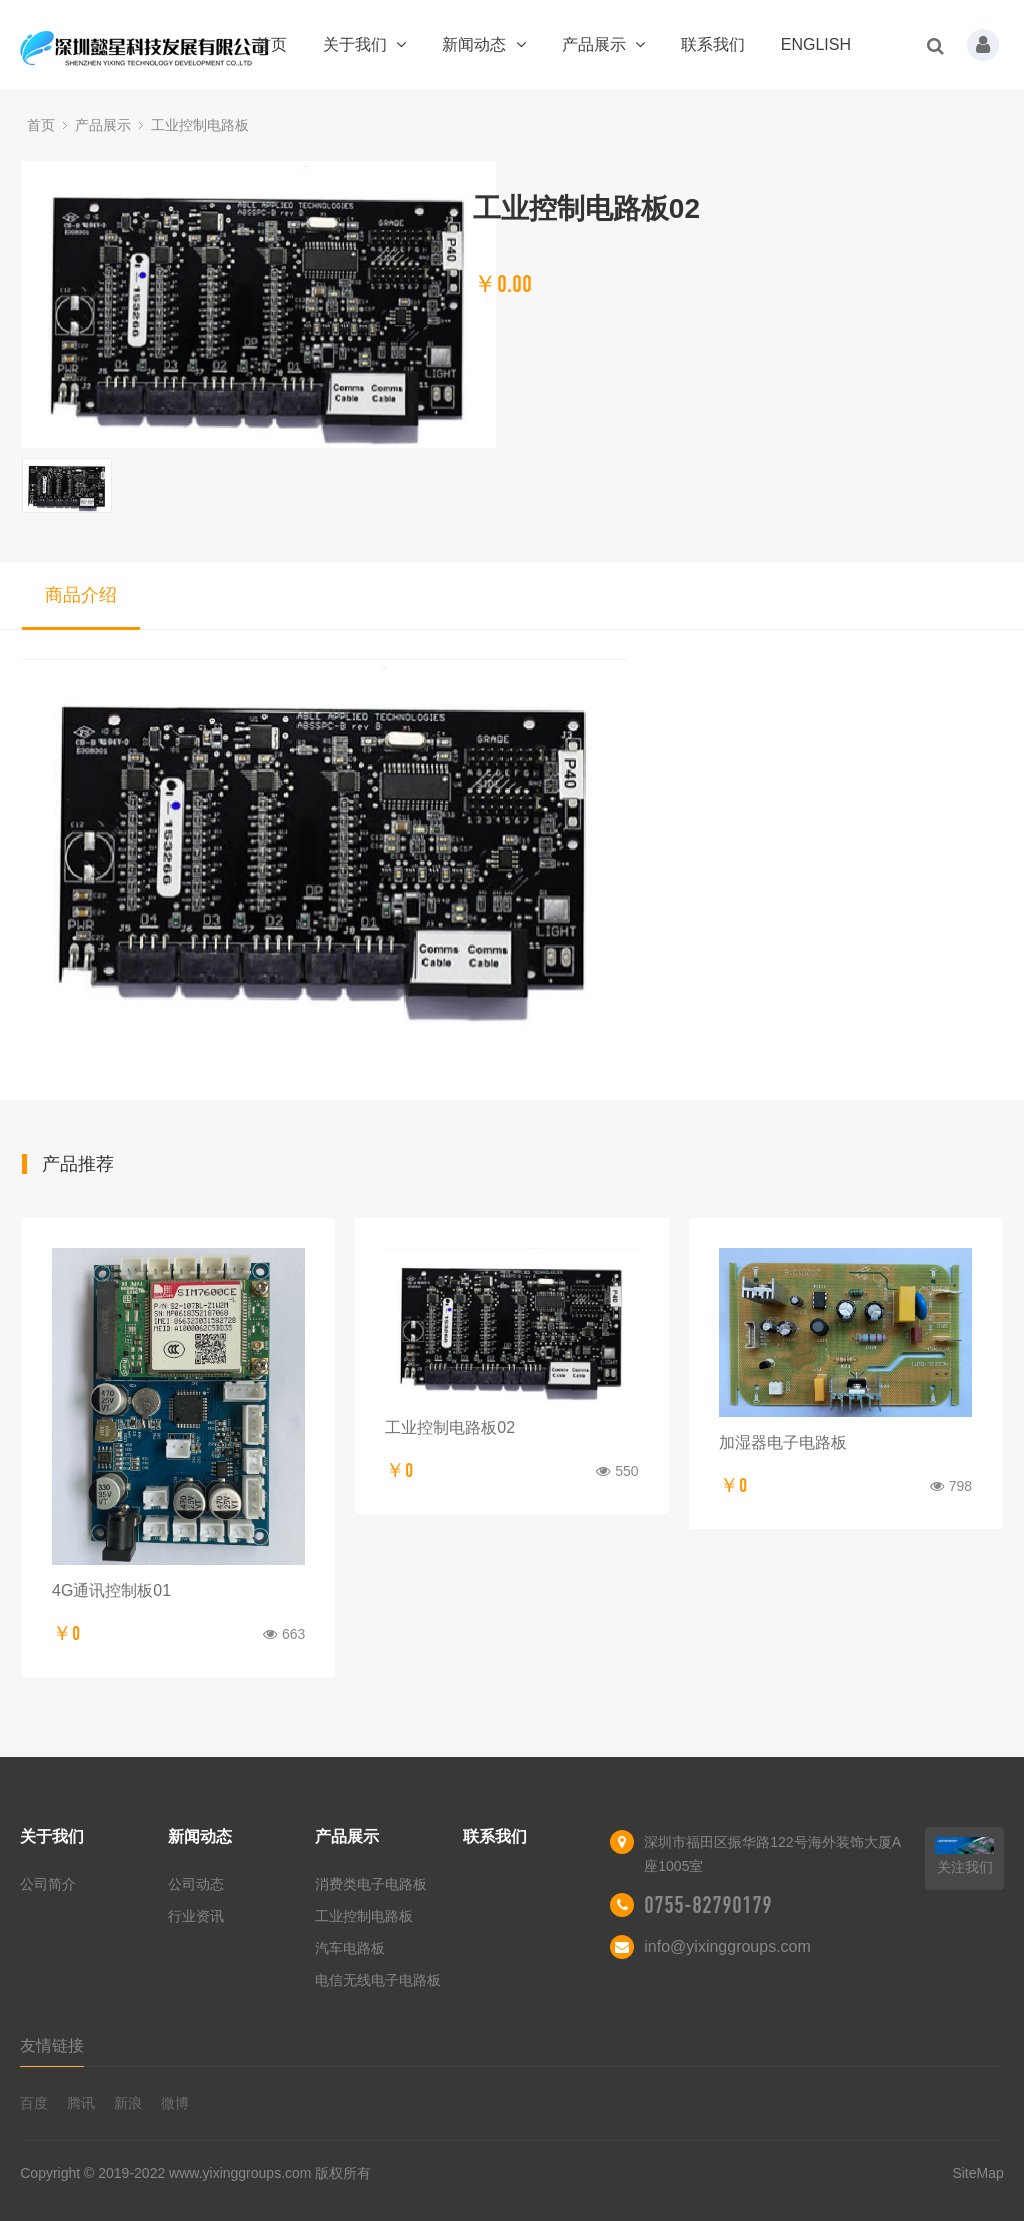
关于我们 (364, 44)
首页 (271, 44)
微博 (175, 2103)
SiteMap (977, 2173)
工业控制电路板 (200, 125)
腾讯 (81, 2103)
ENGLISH (816, 44)
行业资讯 (196, 1916)
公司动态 (196, 1884)
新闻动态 (483, 44)
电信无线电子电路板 (378, 1980)
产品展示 (603, 44)
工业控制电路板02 (450, 1427)
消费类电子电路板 (371, 1884)
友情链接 (52, 2045)
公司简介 (48, 1884)
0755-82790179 (708, 1905)
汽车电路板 (350, 1948)
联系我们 (713, 44)
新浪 (128, 2103)
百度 (34, 2103)
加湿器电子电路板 (783, 1442)
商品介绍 (81, 595)
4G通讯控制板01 (111, 1590)
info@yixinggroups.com (727, 1946)
